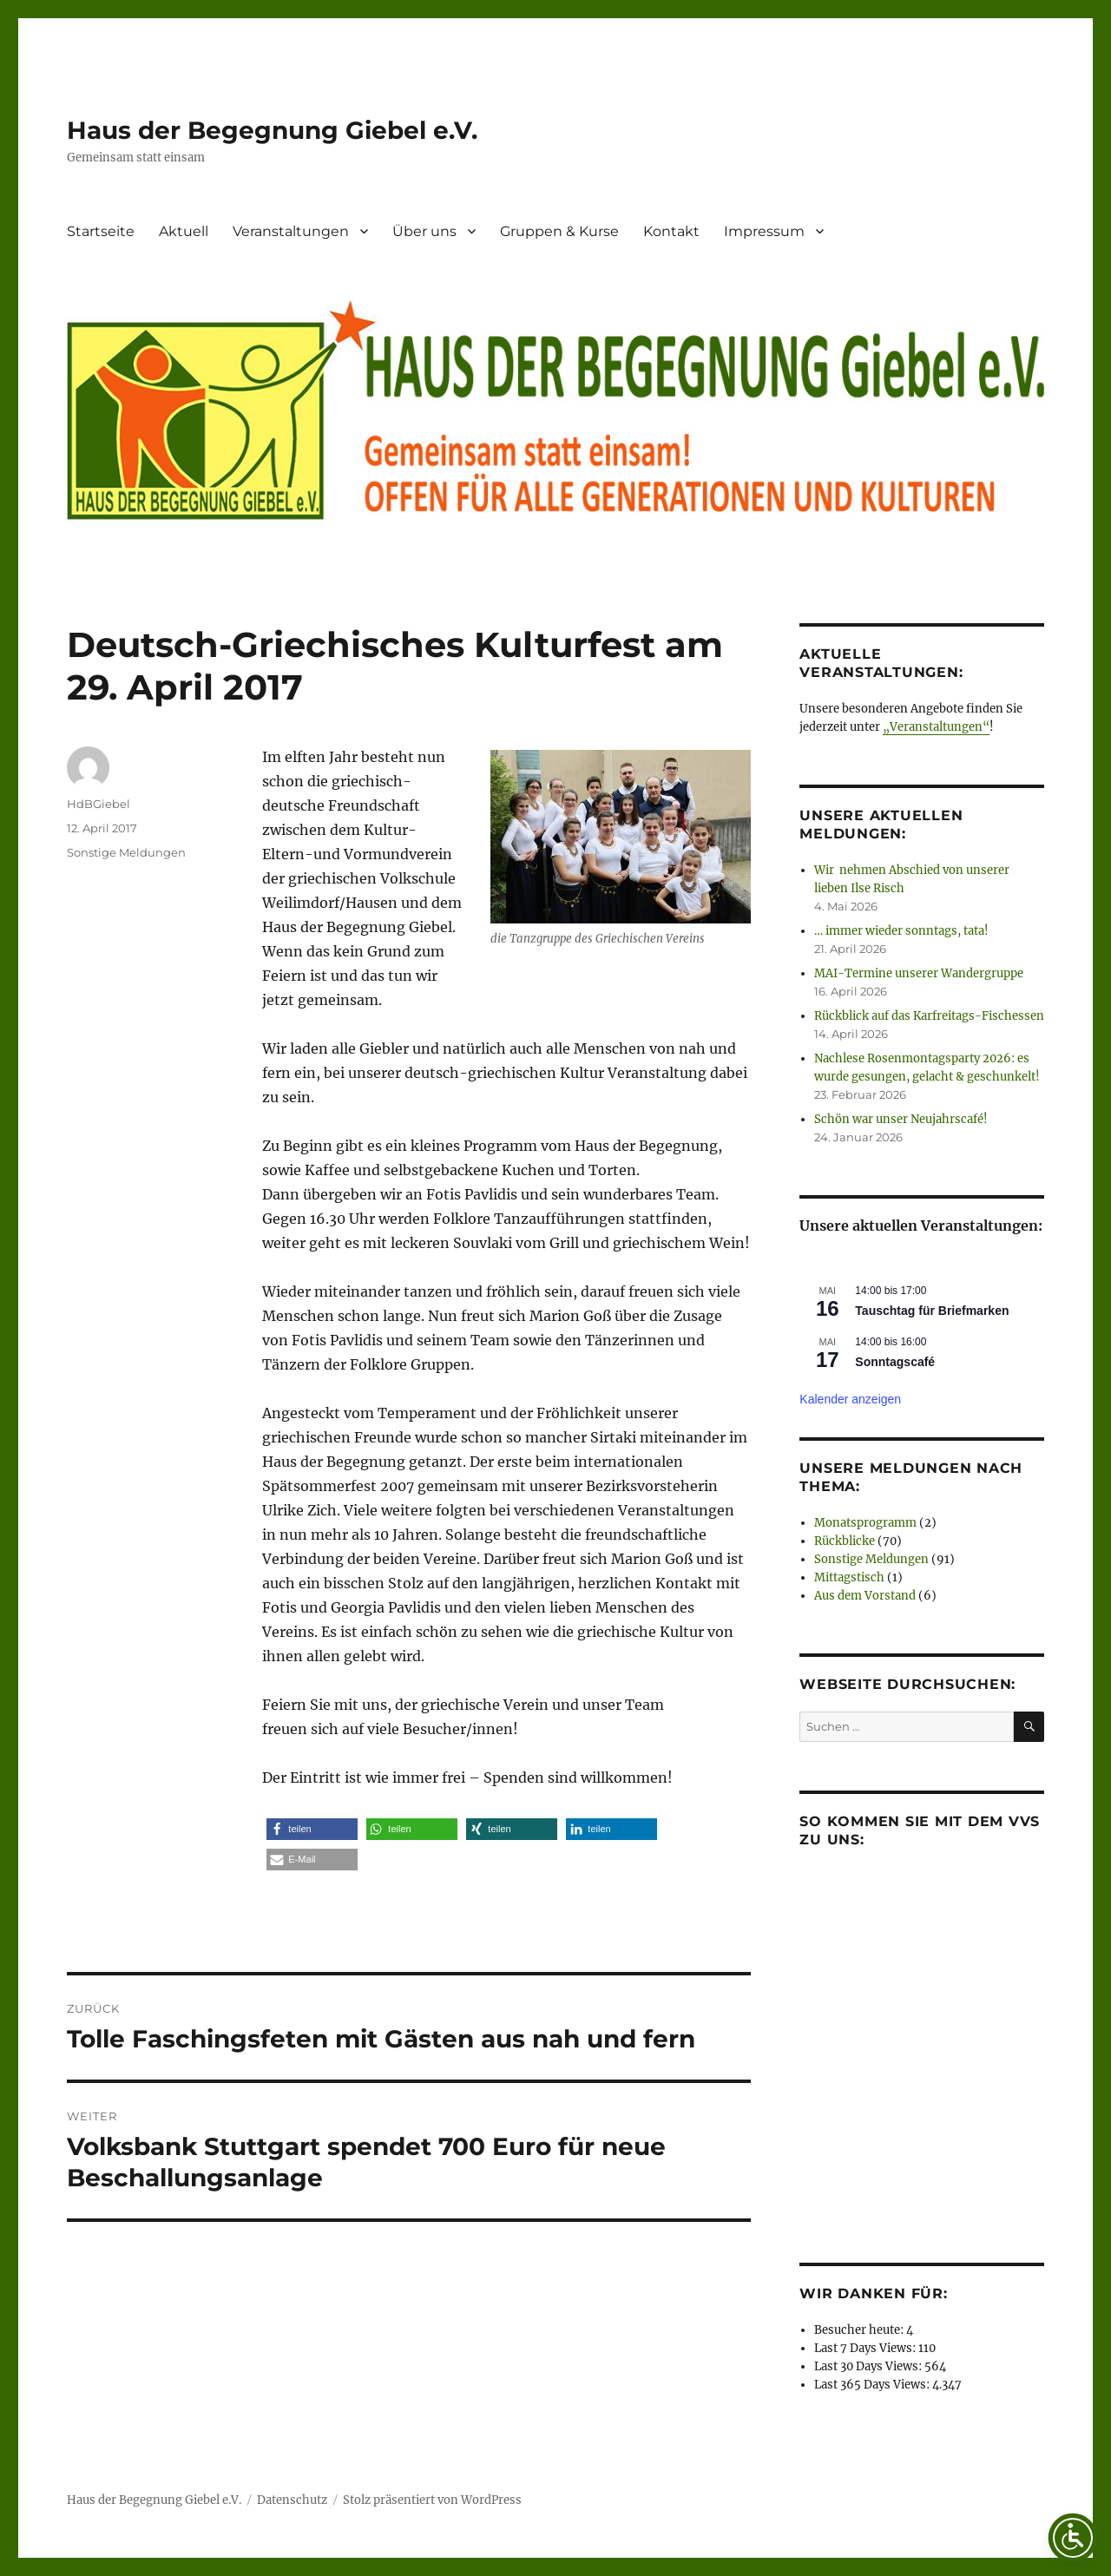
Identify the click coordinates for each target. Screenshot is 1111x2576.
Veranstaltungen (291, 231)
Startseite (101, 231)
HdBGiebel (98, 804)
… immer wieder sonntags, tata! (901, 930)
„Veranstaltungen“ (936, 727)
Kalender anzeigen (850, 1399)
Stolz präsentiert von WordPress (432, 2500)
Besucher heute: (860, 2330)
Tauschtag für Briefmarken (932, 1311)
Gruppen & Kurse (559, 231)
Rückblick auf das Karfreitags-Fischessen (929, 1016)
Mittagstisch (849, 1577)
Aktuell (183, 231)
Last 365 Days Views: (873, 2384)
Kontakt (671, 231)
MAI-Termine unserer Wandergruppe (918, 973)
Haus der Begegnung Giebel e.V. (272, 130)
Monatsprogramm (865, 1522)
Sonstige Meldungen (126, 852)
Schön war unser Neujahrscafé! (901, 1119)
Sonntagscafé (895, 1362)
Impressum (764, 231)
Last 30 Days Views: (869, 2366)
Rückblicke (844, 1541)
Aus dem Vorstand (865, 1595)
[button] (312, 1829)
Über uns (424, 231)
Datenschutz (292, 2500)
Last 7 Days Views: (866, 2348)
